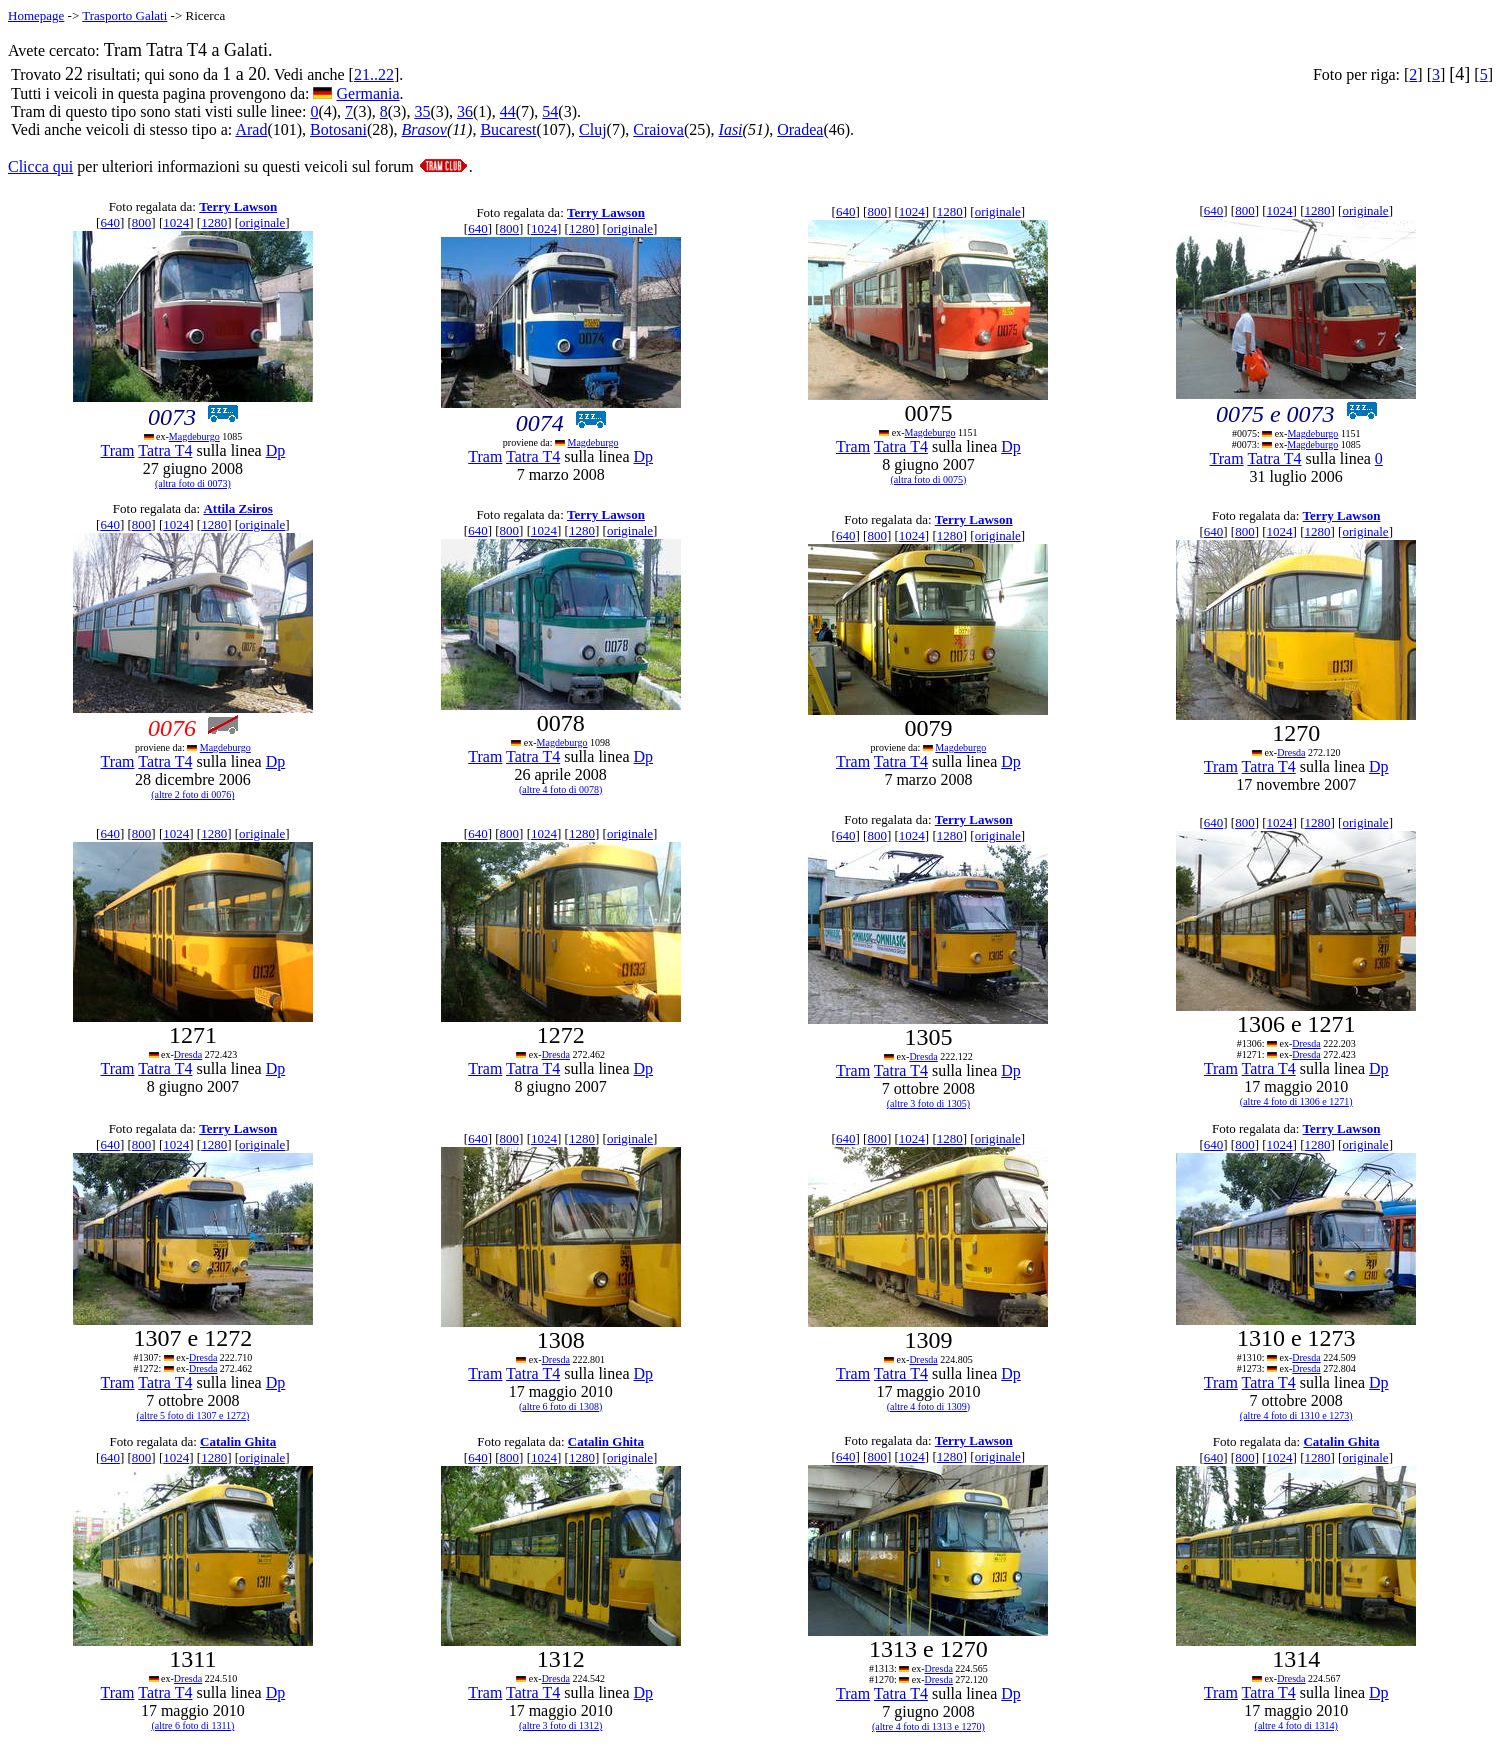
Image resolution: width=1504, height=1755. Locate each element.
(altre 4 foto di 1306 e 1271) (1296, 1101)
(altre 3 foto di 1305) (928, 1103)
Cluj (593, 129)
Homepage (36, 15)
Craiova (658, 129)
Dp (276, 450)
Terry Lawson (238, 206)
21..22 (374, 74)
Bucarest (508, 129)
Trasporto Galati (124, 15)
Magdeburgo (194, 436)
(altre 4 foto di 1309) (928, 1406)
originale (262, 222)
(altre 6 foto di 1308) (560, 1406)
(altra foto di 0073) (193, 483)
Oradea (800, 129)
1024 (176, 222)
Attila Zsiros (237, 508)
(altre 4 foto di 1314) (1296, 1725)
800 (142, 222)
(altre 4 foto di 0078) (560, 789)
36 (465, 111)
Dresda (1291, 752)
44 (508, 111)
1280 (214, 222)
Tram (117, 450)
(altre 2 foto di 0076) (192, 794)
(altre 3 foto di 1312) (560, 1725)
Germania (367, 93)
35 (422, 111)
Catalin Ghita (238, 1441)
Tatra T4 (165, 450)
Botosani (338, 129)
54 (550, 111)
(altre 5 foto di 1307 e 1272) (193, 1415)
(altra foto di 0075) (929, 479)
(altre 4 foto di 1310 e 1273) (1296, 1415)
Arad (251, 129)
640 (110, 222)
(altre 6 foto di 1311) (192, 1725)
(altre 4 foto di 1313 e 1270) (928, 1726)
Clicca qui (40, 166)
